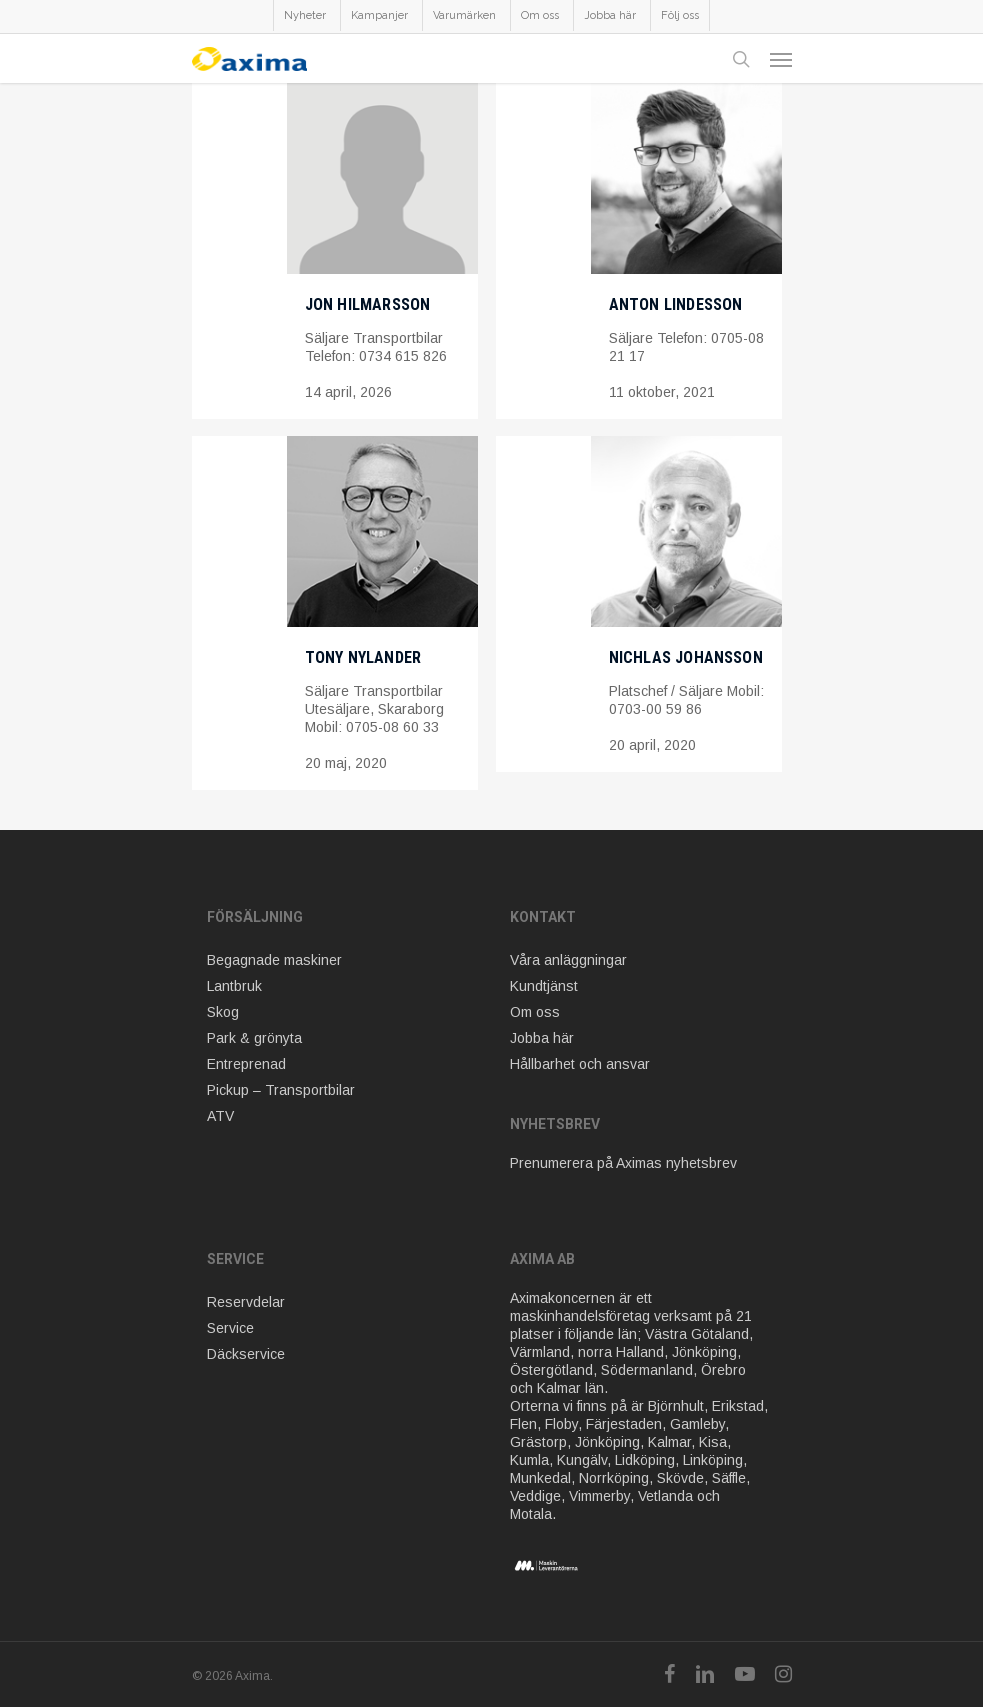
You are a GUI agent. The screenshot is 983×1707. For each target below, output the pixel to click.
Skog (223, 1012)
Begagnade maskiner (274, 960)
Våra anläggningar (568, 960)
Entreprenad (246, 1064)
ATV (220, 1116)
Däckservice (246, 1354)
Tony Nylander (363, 657)
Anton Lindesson (676, 304)
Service (230, 1328)
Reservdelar (246, 1302)
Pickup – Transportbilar (281, 1090)
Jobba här (542, 1038)
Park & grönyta (254, 1038)
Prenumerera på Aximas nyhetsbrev (623, 1163)
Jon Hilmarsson (368, 304)
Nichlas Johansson (686, 657)
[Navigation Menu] (781, 59)
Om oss (535, 1012)
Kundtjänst (544, 986)
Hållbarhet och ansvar (580, 1064)
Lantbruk (234, 986)
